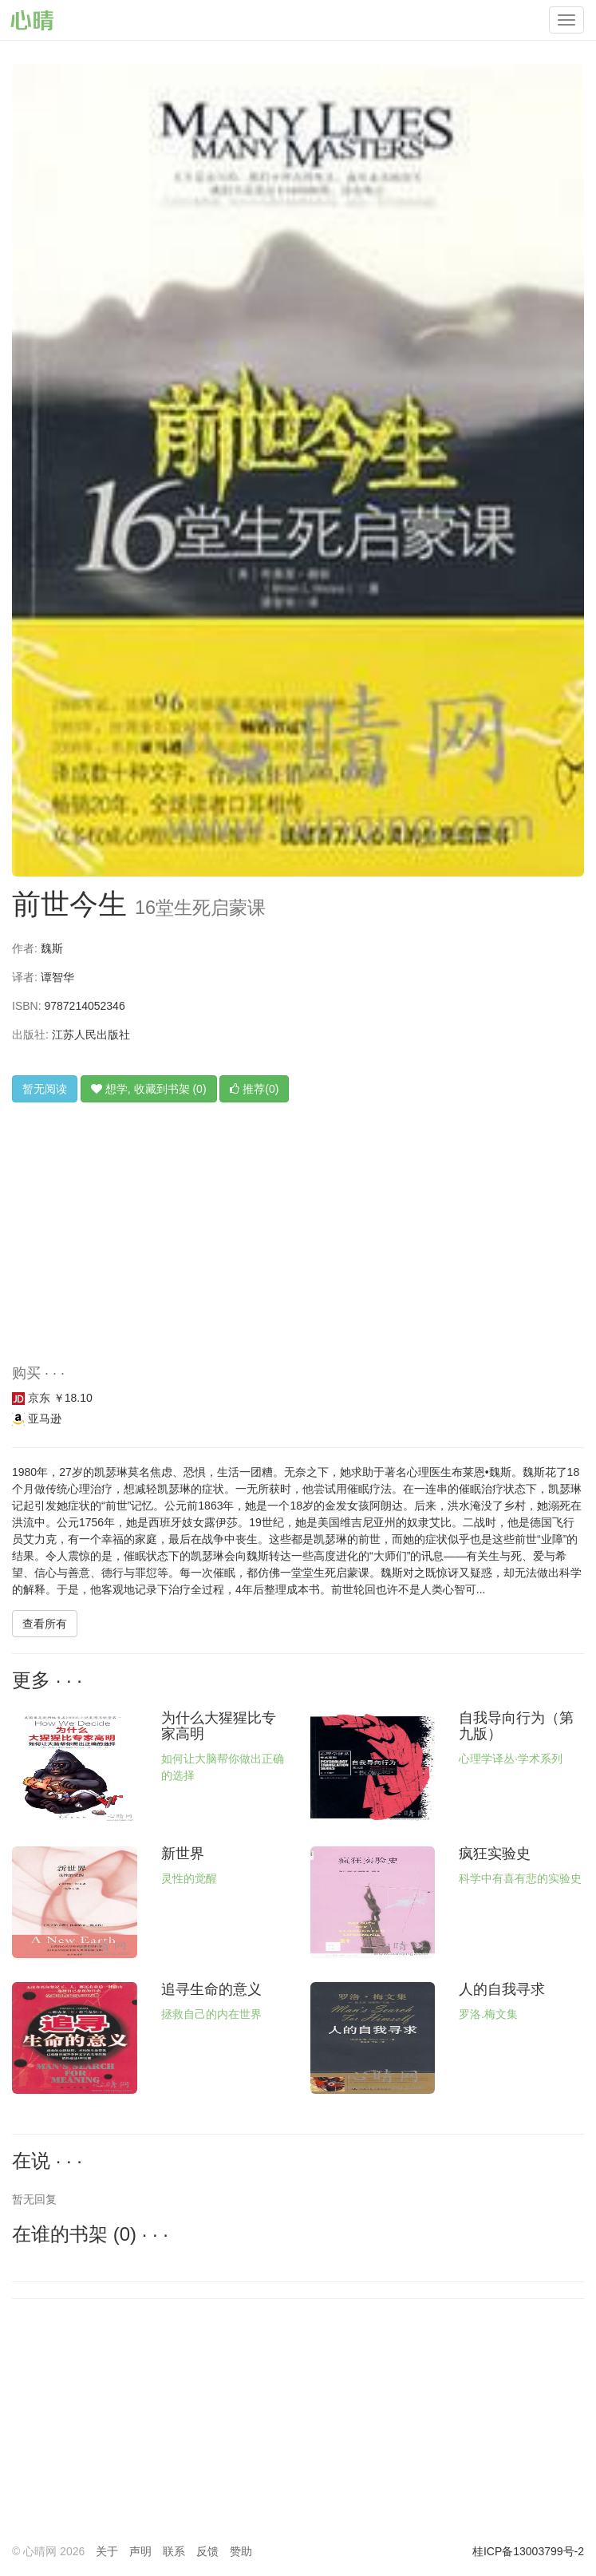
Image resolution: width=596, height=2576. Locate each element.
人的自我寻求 (502, 1989)
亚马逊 (36, 1418)
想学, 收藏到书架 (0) (149, 1088)
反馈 (207, 2551)
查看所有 (44, 1623)
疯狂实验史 (495, 1854)
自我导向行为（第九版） (516, 1726)
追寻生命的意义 (211, 1989)
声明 (140, 2551)
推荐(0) (254, 1088)
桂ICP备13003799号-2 (528, 2551)
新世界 (182, 1854)
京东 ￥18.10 (52, 1397)
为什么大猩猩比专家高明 (218, 1726)
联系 (174, 2551)
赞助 (241, 2551)
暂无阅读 (44, 1088)
